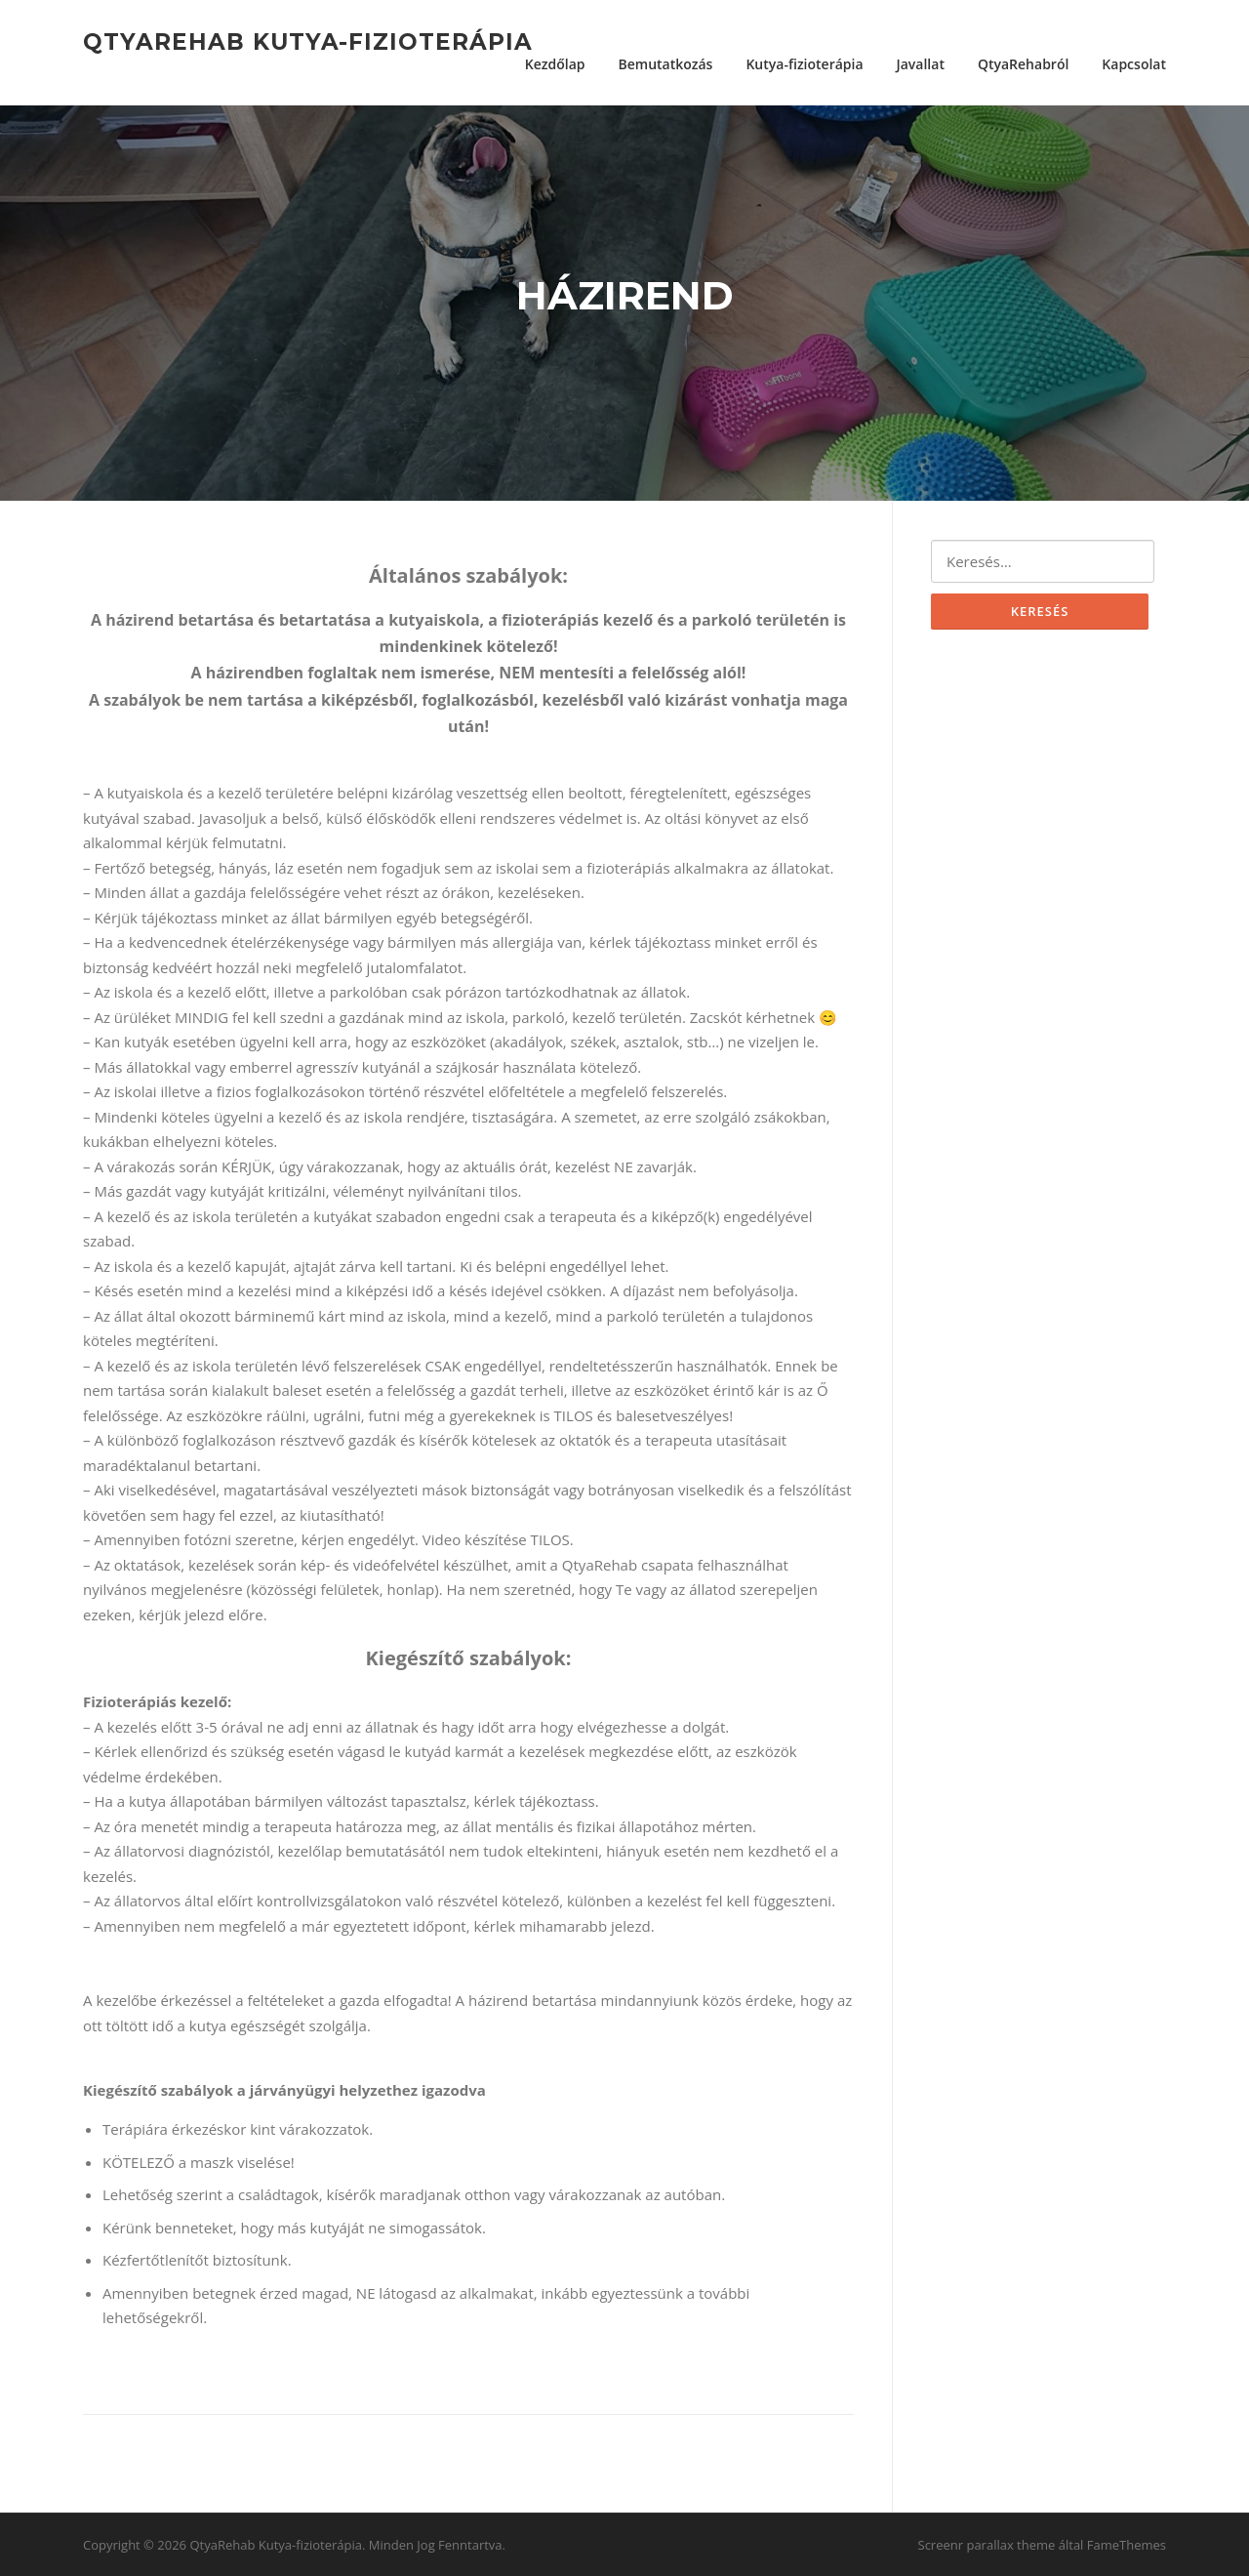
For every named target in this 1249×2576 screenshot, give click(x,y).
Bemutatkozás (665, 64)
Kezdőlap (555, 64)
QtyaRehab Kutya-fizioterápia (308, 41)
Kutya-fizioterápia (804, 64)
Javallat (921, 64)
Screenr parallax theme (987, 2545)
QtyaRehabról (1023, 64)
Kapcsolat (1134, 64)
